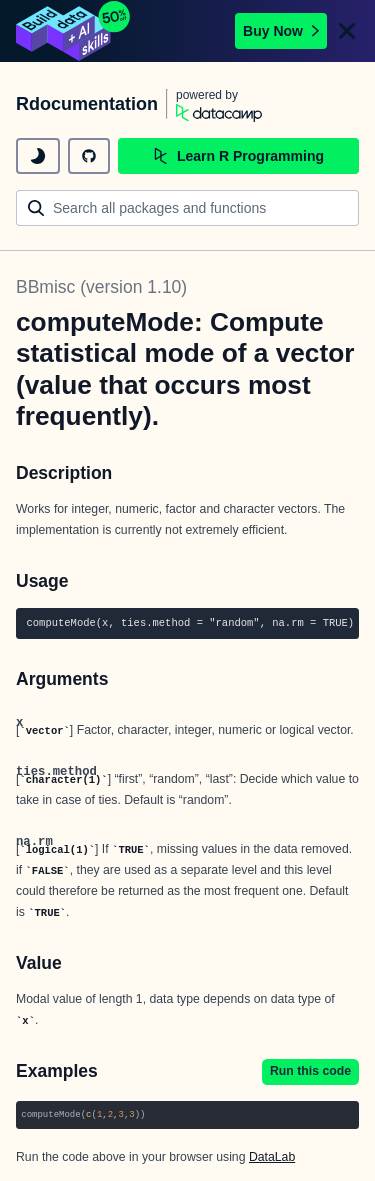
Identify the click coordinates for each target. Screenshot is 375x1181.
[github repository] (89, 156)
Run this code (310, 1071)
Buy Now (281, 31)
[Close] (347, 31)
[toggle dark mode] (38, 156)
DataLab (272, 1157)
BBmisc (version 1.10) (101, 287)
